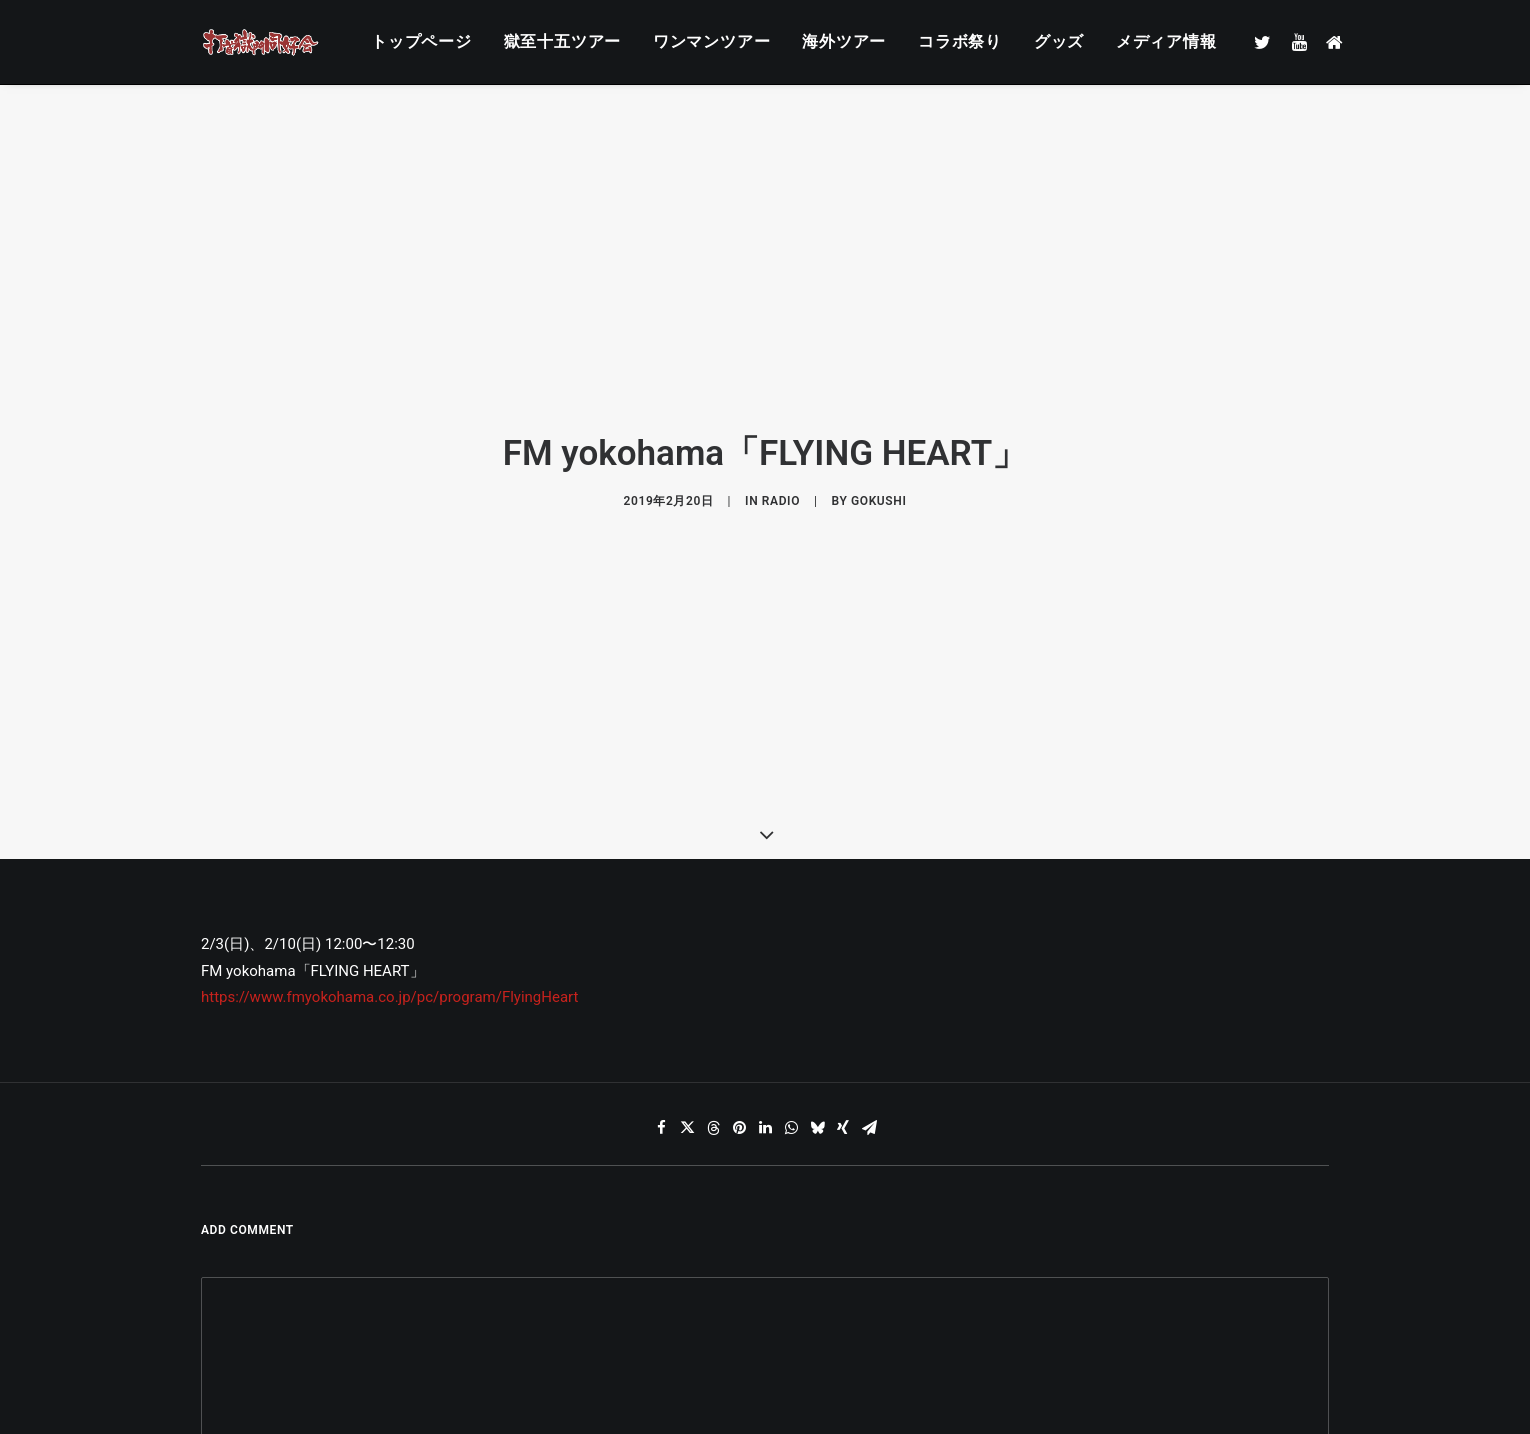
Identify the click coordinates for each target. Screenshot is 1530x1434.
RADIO (781, 441)
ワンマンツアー (712, 41)
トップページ (421, 41)
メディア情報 (1166, 41)
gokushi (878, 441)
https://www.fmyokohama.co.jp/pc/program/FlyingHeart (389, 876)
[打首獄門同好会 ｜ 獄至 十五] (261, 42)
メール (618, 1362)
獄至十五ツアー (563, 41)
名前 (225, 1362)
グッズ (1059, 41)
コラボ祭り (960, 41)
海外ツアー (844, 41)
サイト (993, 1362)
